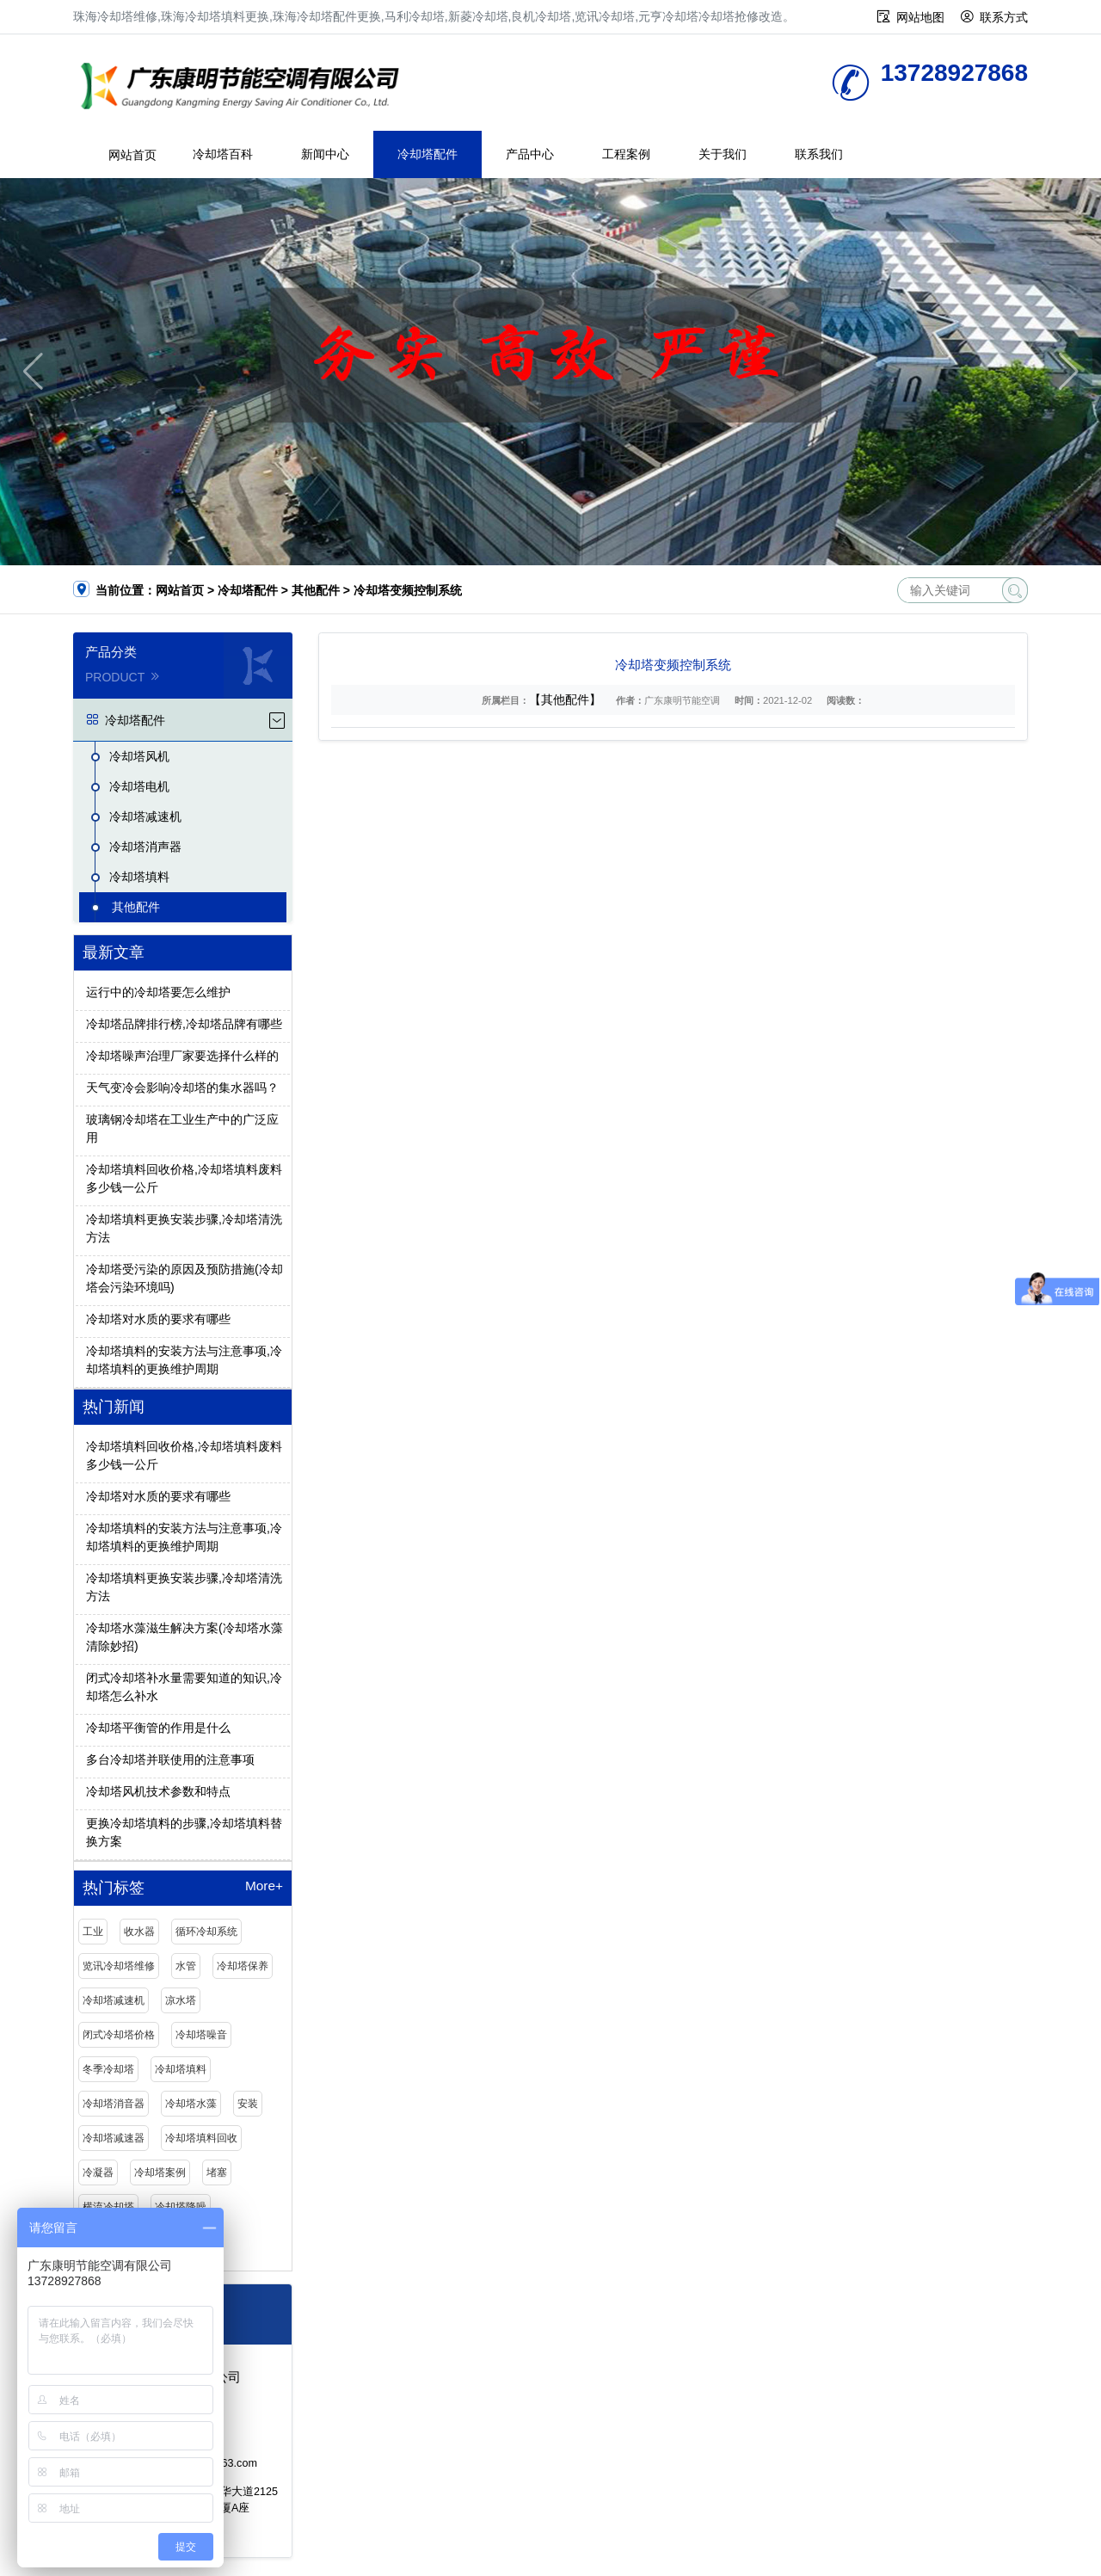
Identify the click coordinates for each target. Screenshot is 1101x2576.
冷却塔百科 (223, 154)
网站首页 (132, 155)
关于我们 (722, 154)
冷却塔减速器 (114, 2138)
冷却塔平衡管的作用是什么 (158, 1728)
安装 (247, 2104)
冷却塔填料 (139, 877)
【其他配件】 (565, 699)
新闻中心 (325, 154)
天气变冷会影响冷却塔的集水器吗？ (182, 1087)
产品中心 (530, 154)
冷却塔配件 (427, 154)
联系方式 (1004, 17)
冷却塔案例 (160, 2172)
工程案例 (626, 154)
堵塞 (216, 2172)
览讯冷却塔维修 (119, 1966)
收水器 (139, 1932)
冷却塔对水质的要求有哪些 (158, 1319)
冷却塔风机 (139, 756)
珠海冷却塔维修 (245, 88)
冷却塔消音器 (114, 2104)
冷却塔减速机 (145, 816)
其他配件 (316, 590)
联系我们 (819, 154)
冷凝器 (98, 2172)
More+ (264, 1886)
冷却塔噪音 (201, 2035)
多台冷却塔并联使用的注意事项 (170, 1759)
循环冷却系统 (206, 1932)
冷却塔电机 (139, 786)
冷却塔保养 (242, 1966)
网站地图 (920, 17)
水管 (185, 1966)
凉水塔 (180, 2000)
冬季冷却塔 (108, 2069)
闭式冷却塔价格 (119, 2035)
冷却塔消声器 (145, 847)
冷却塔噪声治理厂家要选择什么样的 (182, 1056)
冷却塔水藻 (191, 2104)
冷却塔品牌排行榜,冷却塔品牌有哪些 (184, 1024)
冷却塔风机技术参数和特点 (158, 1791)
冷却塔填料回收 (201, 2138)
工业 (93, 1932)
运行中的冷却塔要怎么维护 (158, 992)
